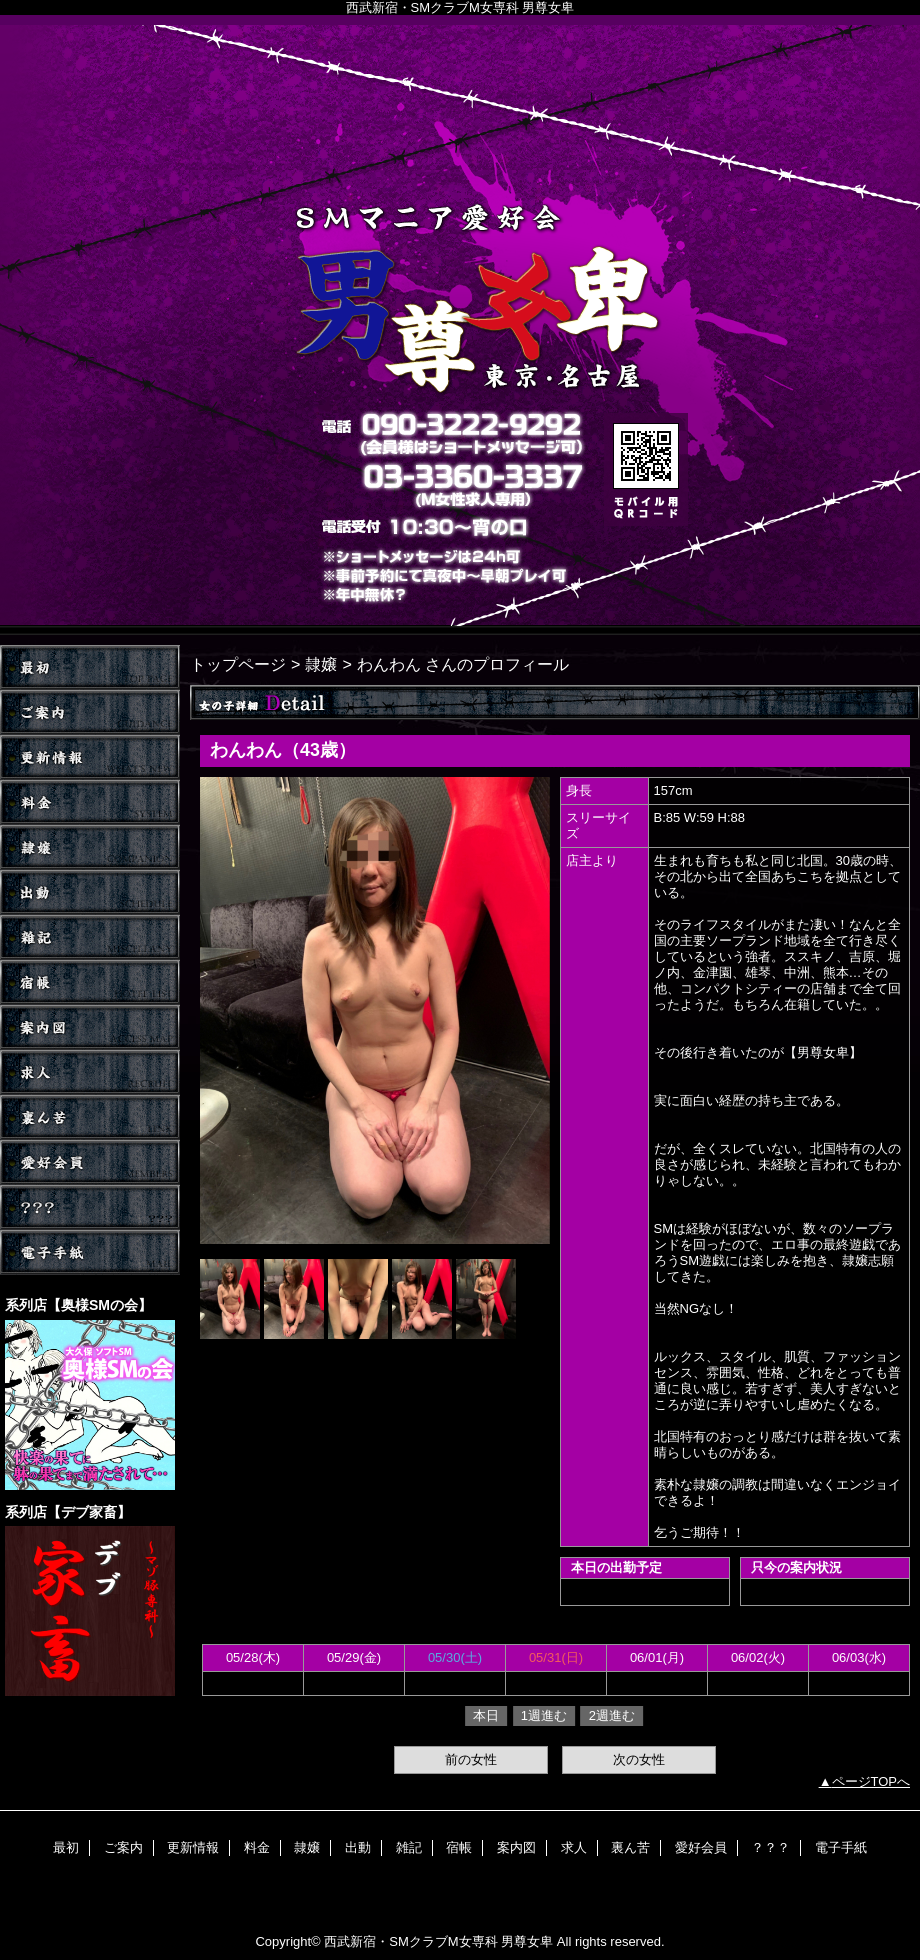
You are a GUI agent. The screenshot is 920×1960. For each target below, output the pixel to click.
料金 (90, 802)
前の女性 (471, 1759)
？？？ (90, 1207)
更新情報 (90, 757)
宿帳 (90, 982)
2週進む (612, 1715)
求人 (90, 1072)
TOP (90, 667)
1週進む (544, 1715)
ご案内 (90, 712)
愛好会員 (90, 1162)
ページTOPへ (871, 1781)
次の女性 (639, 1759)
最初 (66, 1847)
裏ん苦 (90, 1117)
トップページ (238, 664)
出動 (90, 892)
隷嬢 (90, 847)
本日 (486, 1715)
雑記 (90, 937)
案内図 (90, 1027)
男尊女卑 (460, 325)
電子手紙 (90, 1252)
